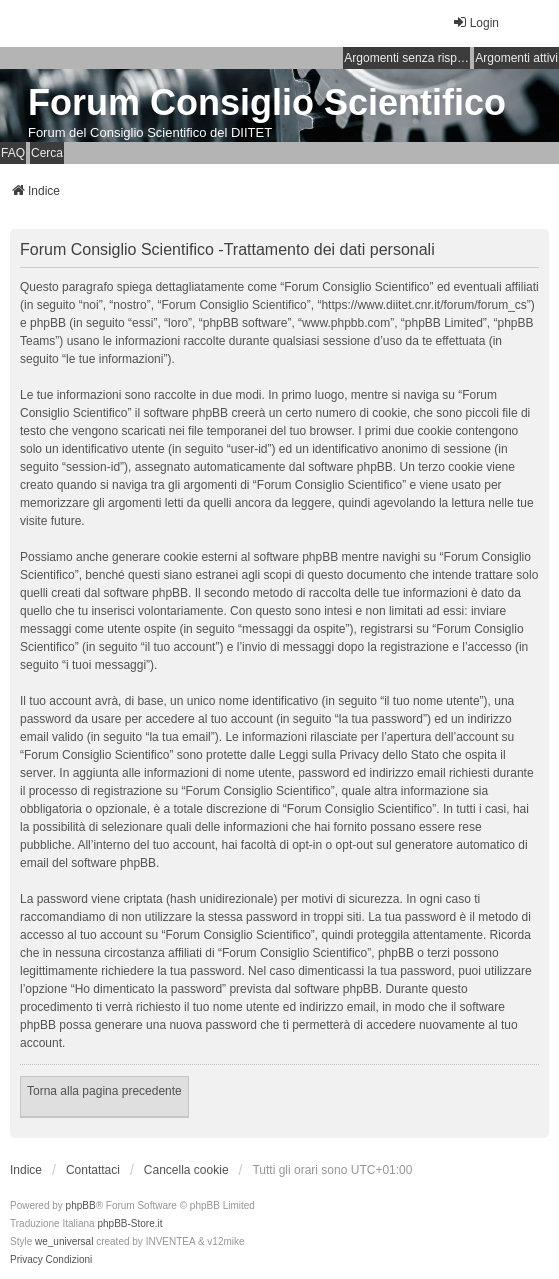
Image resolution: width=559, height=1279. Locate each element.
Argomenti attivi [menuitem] (516, 58)
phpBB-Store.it (129, 1223)
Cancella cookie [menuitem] (186, 1170)
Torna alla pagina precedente (104, 1091)
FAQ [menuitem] (13, 153)
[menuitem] (26, 1260)
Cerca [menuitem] (47, 153)
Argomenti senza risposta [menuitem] (407, 58)
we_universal (64, 1241)
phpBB (81, 1205)
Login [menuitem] (475, 22)
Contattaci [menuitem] (93, 1170)
